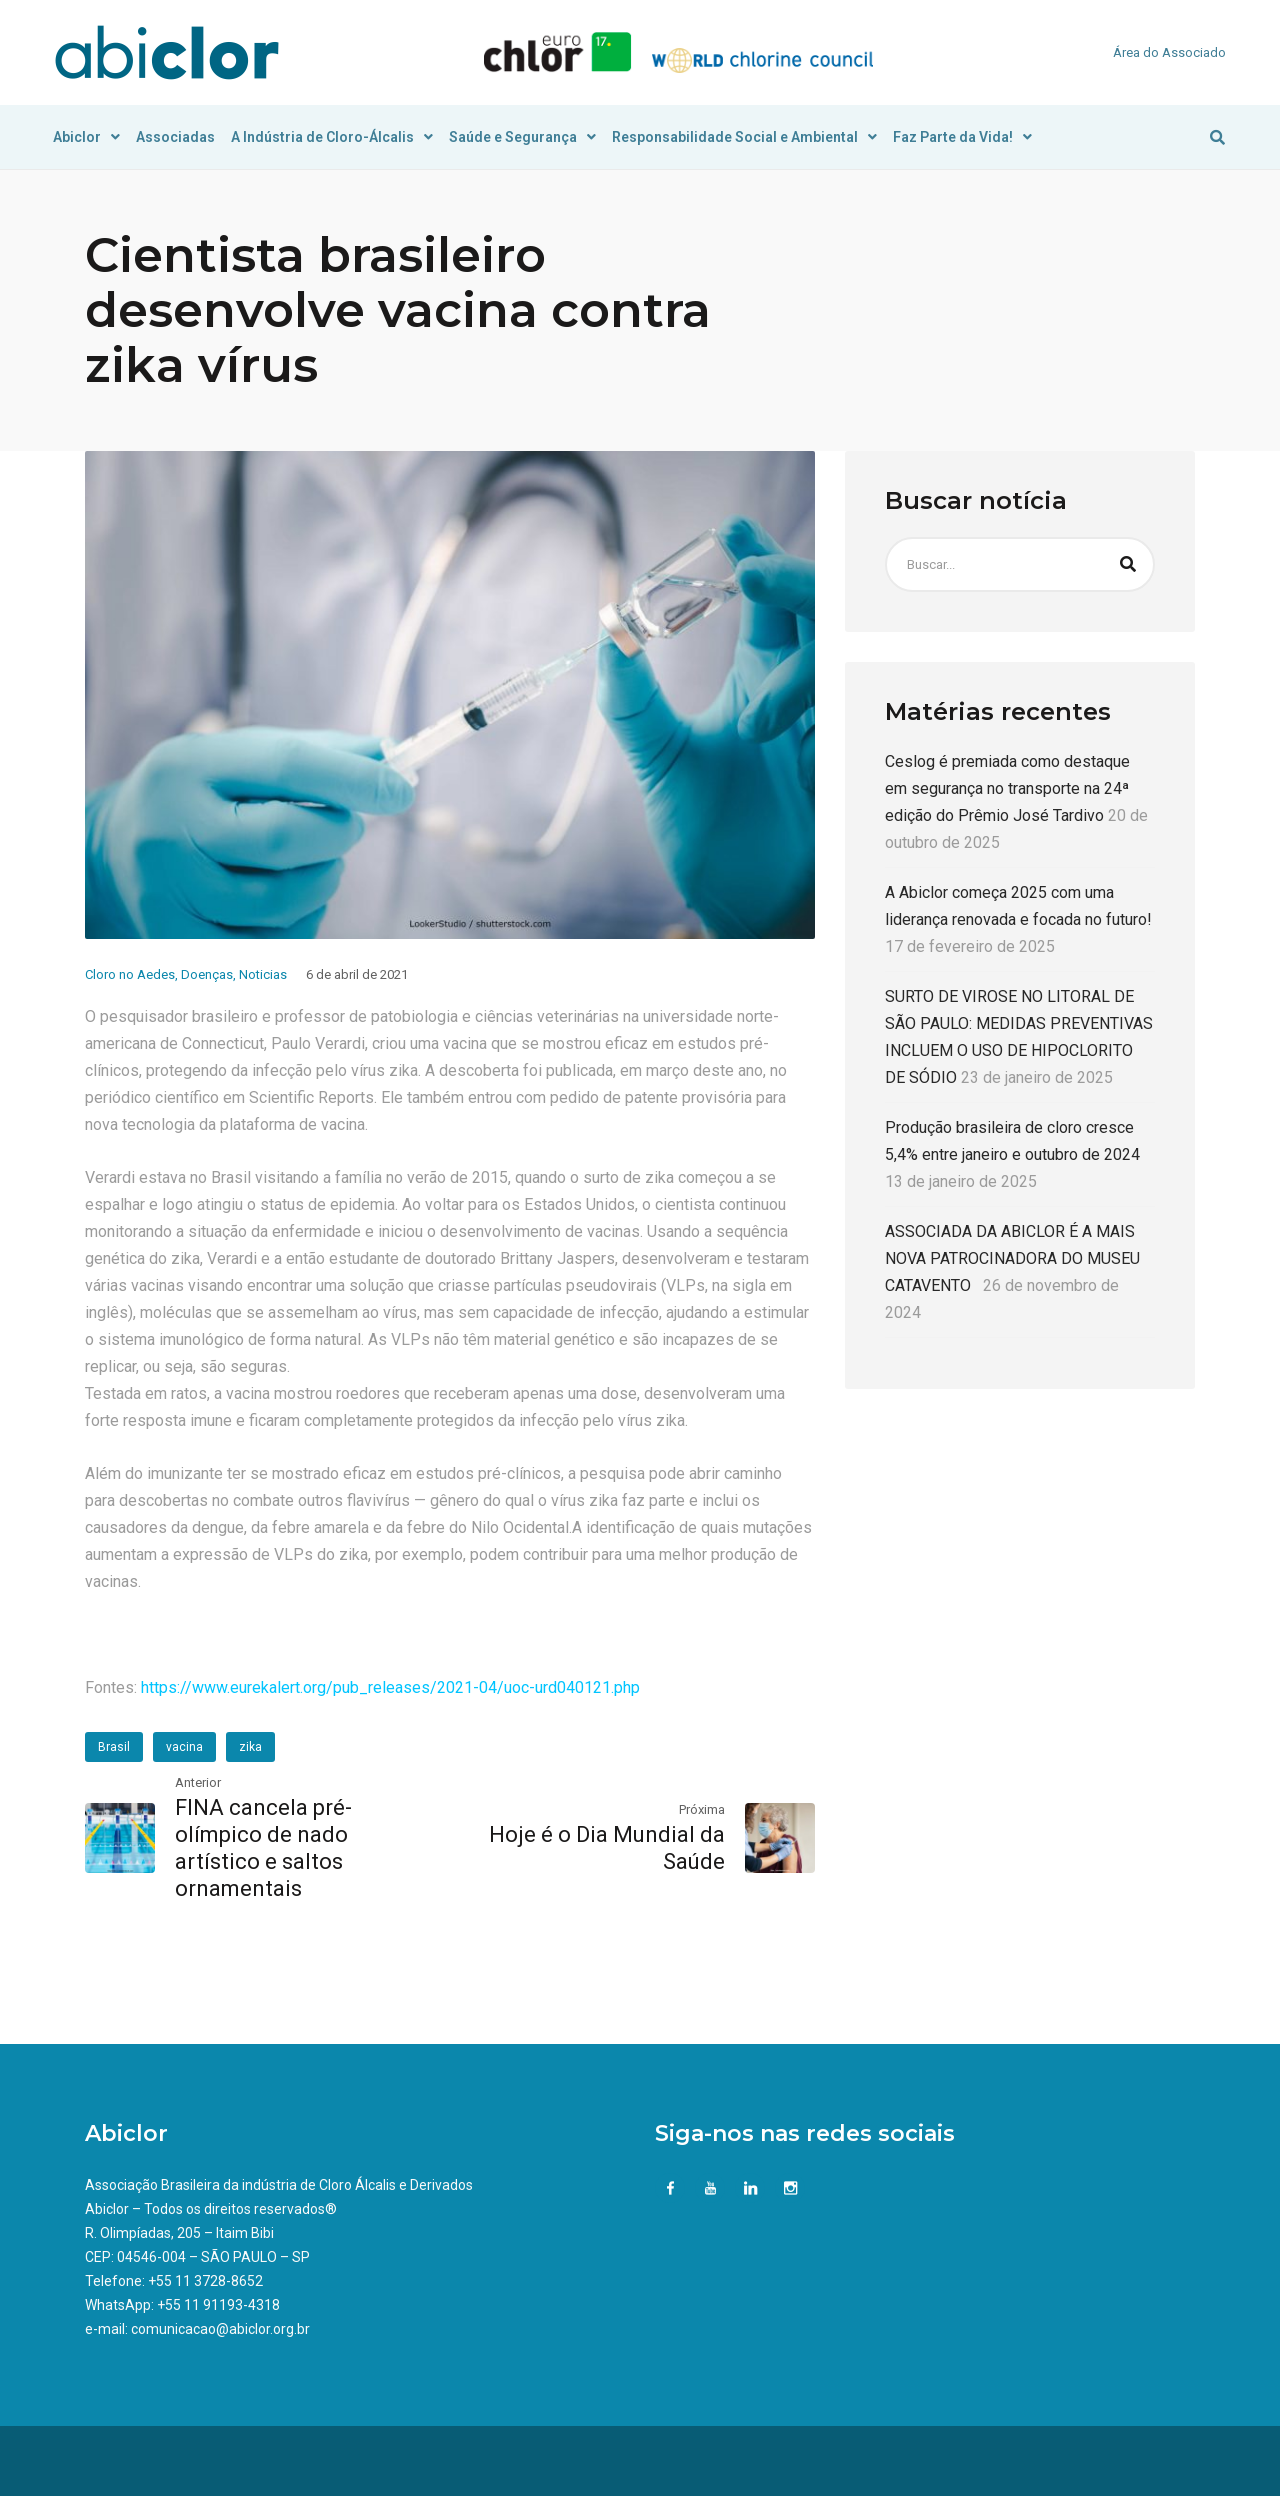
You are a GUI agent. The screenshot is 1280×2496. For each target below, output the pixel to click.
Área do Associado (1169, 52)
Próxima (702, 1809)
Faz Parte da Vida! (962, 137)
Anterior (198, 1782)
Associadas (175, 137)
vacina (184, 1747)
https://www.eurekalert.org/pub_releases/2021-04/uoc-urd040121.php (388, 1687)
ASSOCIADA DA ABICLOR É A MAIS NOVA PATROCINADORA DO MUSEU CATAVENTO (1012, 1258)
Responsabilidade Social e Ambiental (744, 137)
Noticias (263, 974)
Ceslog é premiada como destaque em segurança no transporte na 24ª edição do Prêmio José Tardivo (1007, 788)
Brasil (114, 1747)
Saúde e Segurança (522, 137)
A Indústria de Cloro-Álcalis (332, 137)
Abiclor (86, 137)
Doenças (207, 974)
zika (250, 1747)
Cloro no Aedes (130, 974)
